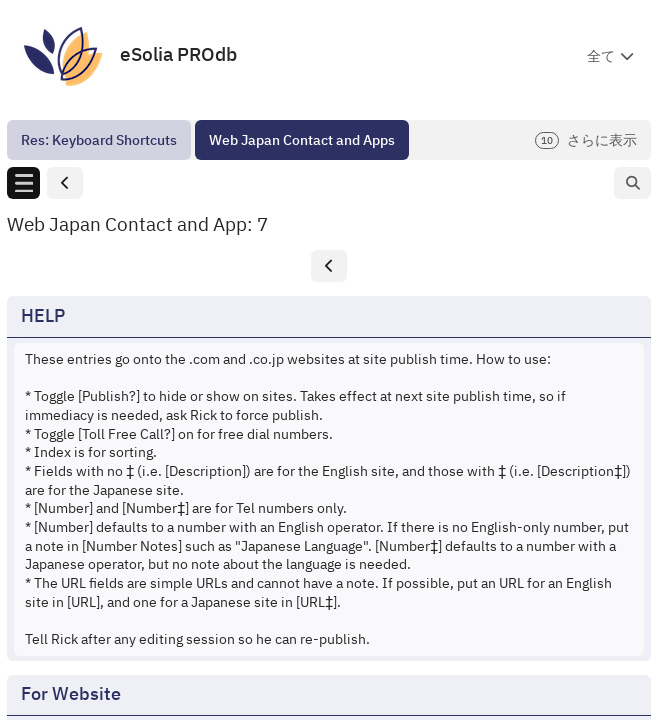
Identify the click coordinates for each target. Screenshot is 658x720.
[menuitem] (99, 140)
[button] (65, 183)
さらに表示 (586, 140)
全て (601, 56)
